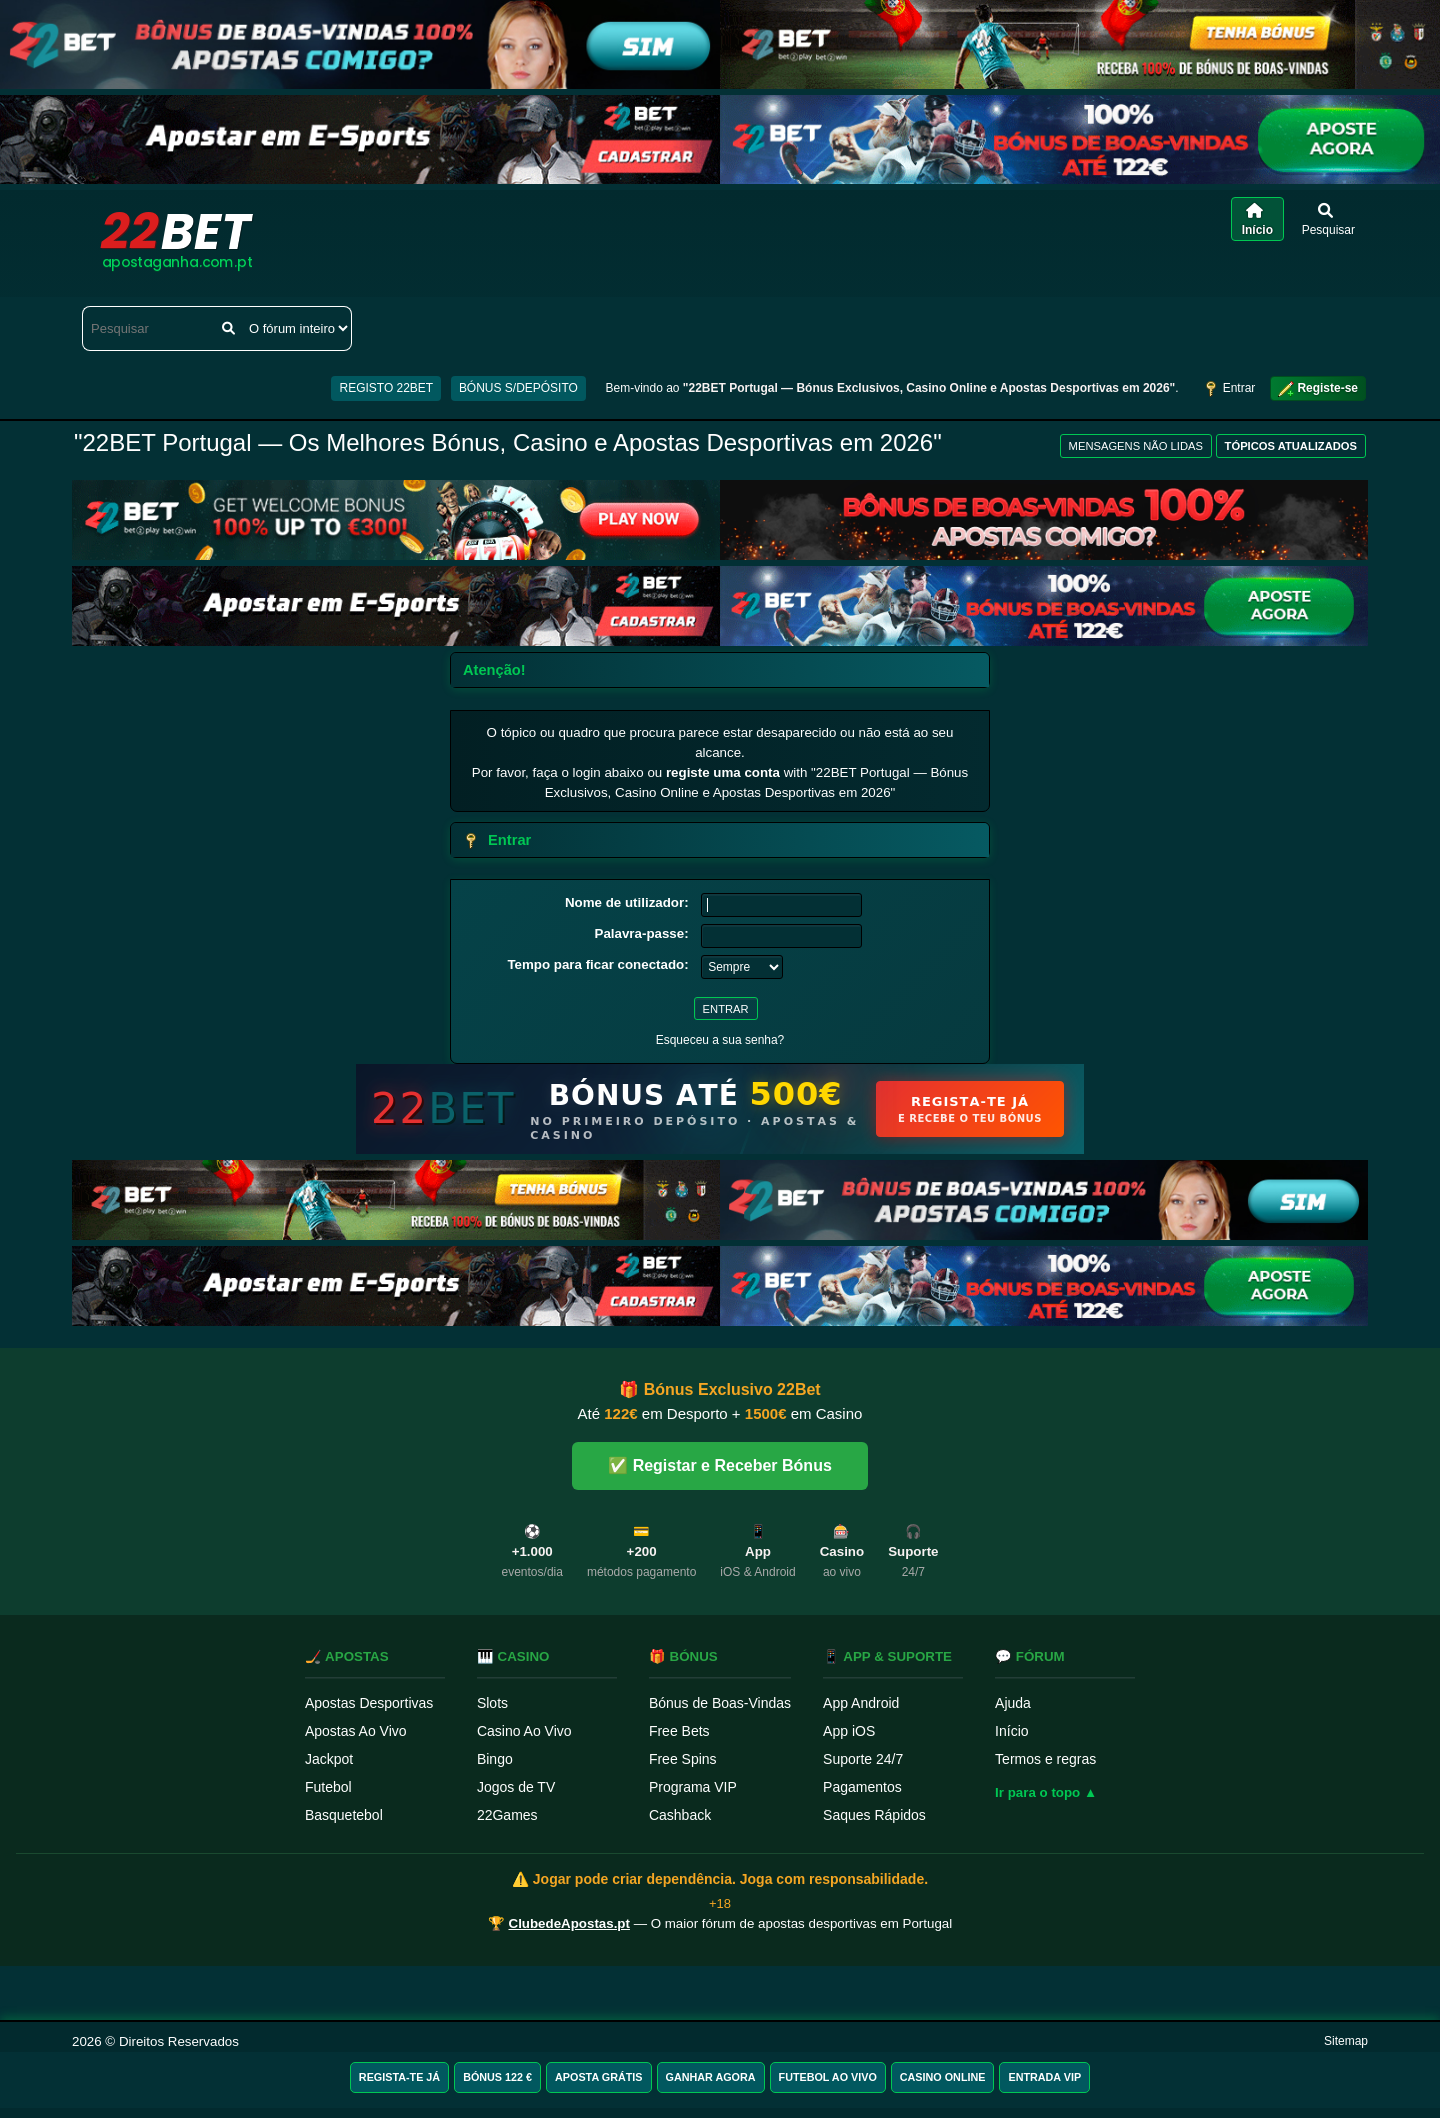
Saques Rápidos (874, 1815)
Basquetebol (344, 1815)
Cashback (680, 1815)
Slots (492, 1703)
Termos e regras (1045, 1759)
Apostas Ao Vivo (356, 1731)
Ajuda (1013, 1703)
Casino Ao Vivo (524, 1731)
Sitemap (1346, 2041)
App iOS (849, 1731)
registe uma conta (723, 772)
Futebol (328, 1787)
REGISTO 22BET (386, 388)
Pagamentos (862, 1787)
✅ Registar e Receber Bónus (720, 1465)
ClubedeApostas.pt (569, 1923)
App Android (861, 1703)
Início (1011, 1731)
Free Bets (679, 1731)
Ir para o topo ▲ (1046, 1792)
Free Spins (683, 1759)
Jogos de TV (516, 1787)
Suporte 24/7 (863, 1759)
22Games (507, 1815)
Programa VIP (693, 1787)
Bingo (495, 1759)
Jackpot (329, 1759)
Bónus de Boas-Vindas (720, 1703)
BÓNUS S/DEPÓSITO (518, 388)
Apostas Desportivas (369, 1703)
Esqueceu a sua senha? (720, 1040)
